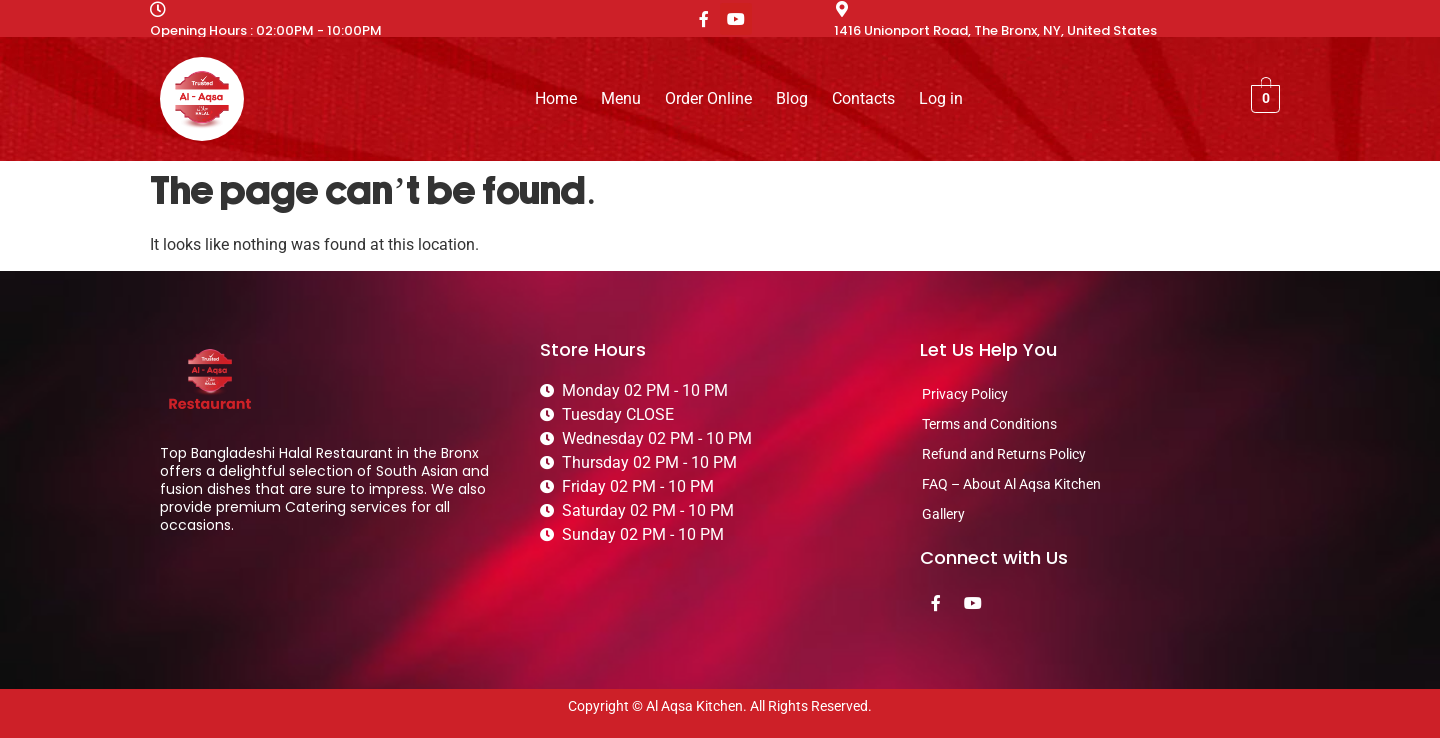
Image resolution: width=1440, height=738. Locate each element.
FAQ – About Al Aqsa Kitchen (1011, 484)
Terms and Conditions (989, 424)
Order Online (708, 98)
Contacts (863, 98)
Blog (792, 98)
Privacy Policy (965, 394)
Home (556, 98)
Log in (941, 98)
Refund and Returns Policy (1004, 454)
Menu (621, 98)
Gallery (943, 514)
